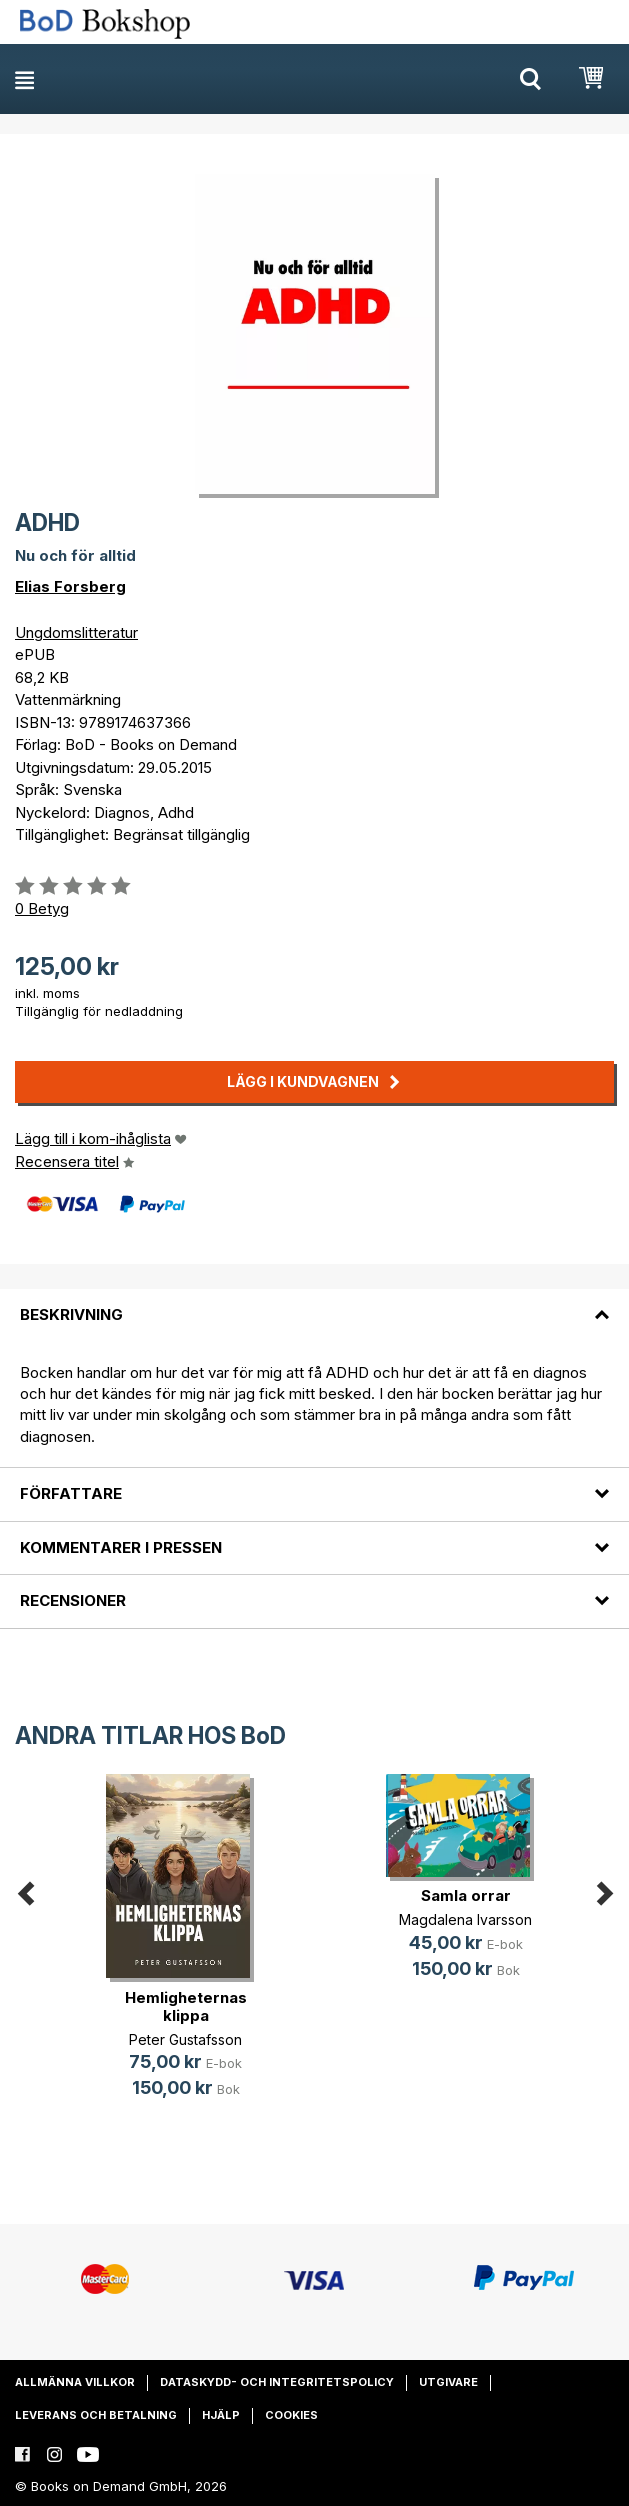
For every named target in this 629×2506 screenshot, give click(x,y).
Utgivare (448, 2382)
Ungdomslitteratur (76, 632)
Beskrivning (71, 1314)
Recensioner (73, 1600)
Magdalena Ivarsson (465, 1919)
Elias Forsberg (70, 586)
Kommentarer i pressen (121, 1547)
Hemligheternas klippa (186, 2006)
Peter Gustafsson (185, 2039)
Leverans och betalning (96, 2415)
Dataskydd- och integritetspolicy (277, 2382)
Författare (71, 1493)
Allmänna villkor (75, 2382)
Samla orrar (466, 1895)
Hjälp (221, 2415)
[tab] (314, 1303)
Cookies (291, 2415)
